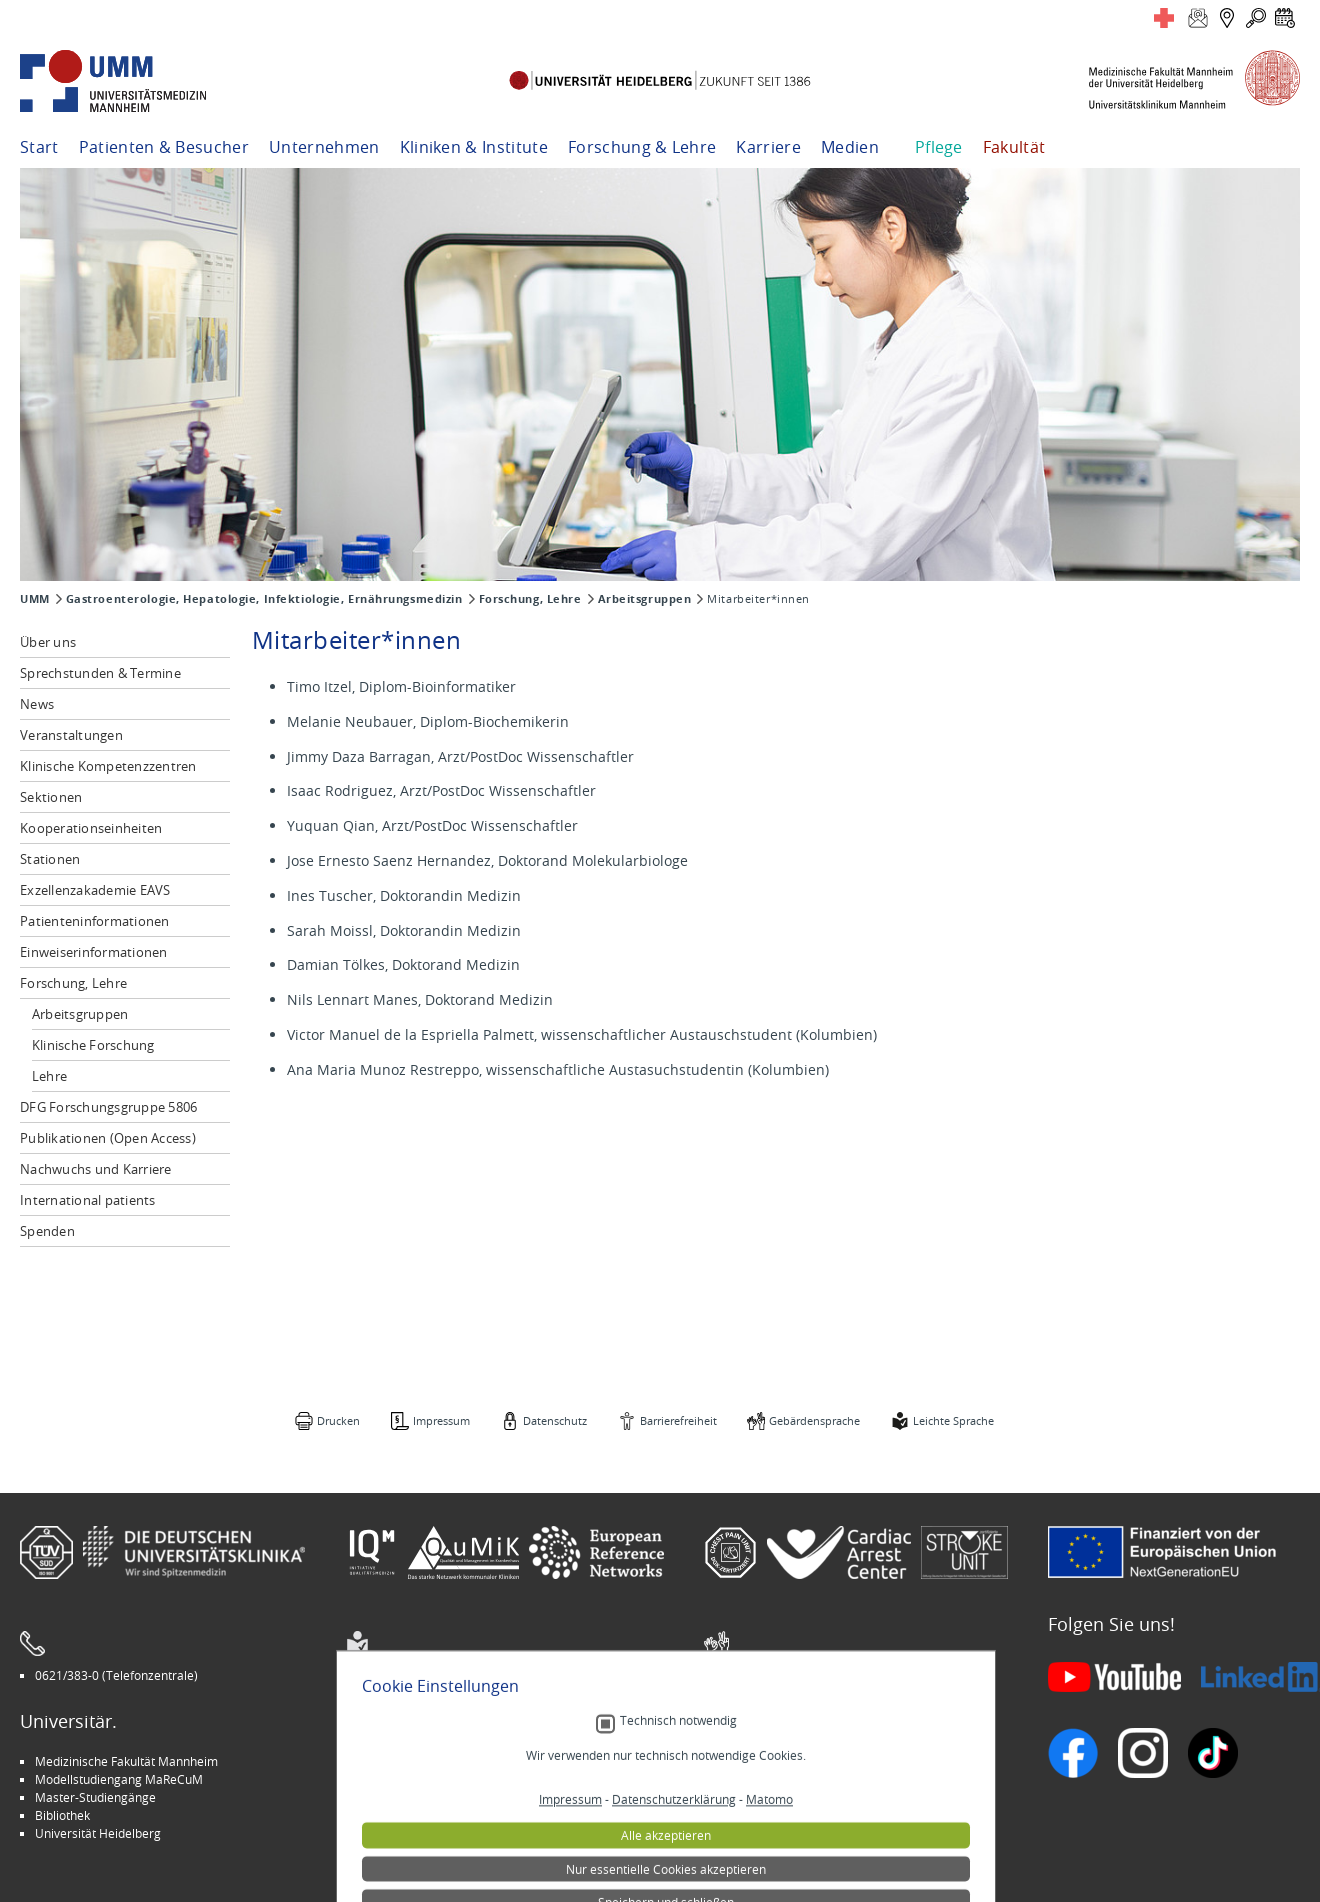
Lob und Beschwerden (780, 1815)
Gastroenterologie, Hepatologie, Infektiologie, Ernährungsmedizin (264, 599)
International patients (88, 1200)
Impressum (441, 1420)
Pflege (939, 147)
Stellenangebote (764, 1761)
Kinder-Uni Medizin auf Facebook (451, 1797)
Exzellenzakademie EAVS (95, 890)
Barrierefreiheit (678, 1420)
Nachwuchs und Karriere (96, 1169)
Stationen (50, 859)
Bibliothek (62, 1815)
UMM (35, 599)
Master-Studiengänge (95, 1797)
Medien (850, 147)
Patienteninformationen (95, 921)
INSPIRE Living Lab (410, 1779)
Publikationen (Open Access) (108, 1138)
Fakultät (1014, 147)
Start (39, 147)
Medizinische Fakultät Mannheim (126, 1761)
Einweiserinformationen (94, 952)
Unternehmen (324, 147)
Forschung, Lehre (530, 599)
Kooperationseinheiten (91, 828)
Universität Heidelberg (98, 1833)
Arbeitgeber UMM (410, 1761)
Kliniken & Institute (474, 147)
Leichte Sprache (953, 1420)
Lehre (49, 1076)
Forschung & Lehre (642, 147)
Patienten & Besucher (164, 147)
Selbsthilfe (748, 1797)
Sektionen (51, 797)
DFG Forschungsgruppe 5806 (109, 1107)
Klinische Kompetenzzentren (108, 766)
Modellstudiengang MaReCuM (119, 1779)
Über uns (48, 642)
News (37, 704)
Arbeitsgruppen (645, 599)
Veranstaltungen (71, 735)
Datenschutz (555, 1420)
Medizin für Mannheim (423, 1815)
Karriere (768, 147)
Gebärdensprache (814, 1420)
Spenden (47, 1231)
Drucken (338, 1420)
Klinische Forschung (93, 1045)
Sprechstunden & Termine (100, 673)
